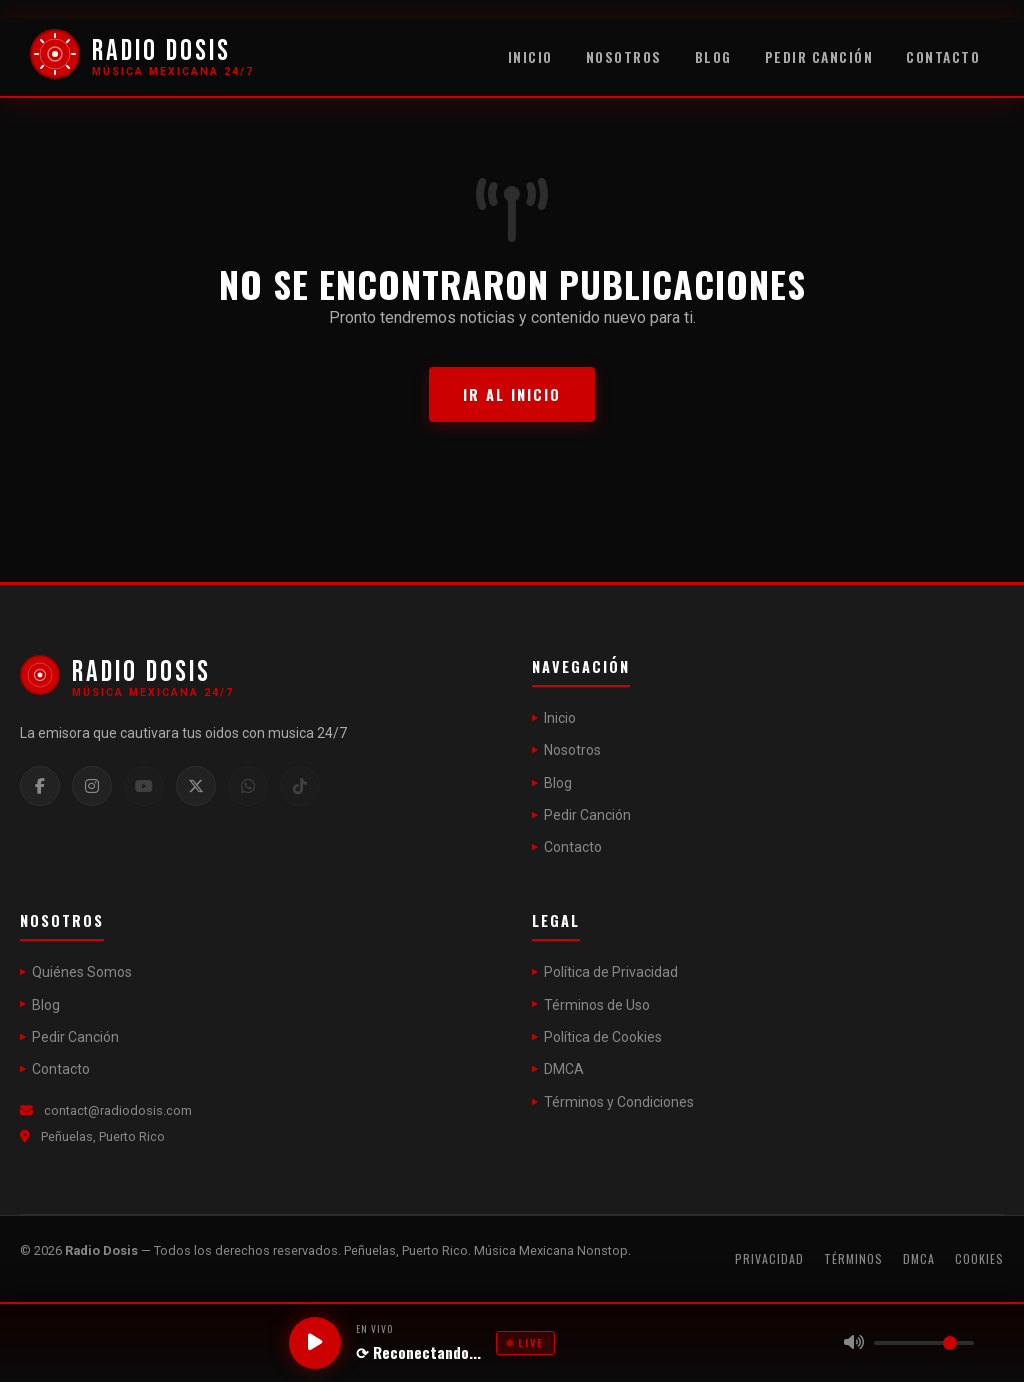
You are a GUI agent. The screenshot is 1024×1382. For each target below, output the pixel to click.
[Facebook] (40, 786)
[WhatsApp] (248, 786)
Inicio (530, 57)
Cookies (979, 1258)
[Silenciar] (854, 1343)
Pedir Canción (819, 57)
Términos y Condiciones (619, 1102)
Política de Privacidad (611, 972)
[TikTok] (300, 786)
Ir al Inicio (512, 394)
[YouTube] (144, 786)
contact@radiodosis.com (118, 1110)
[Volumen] (924, 1343)
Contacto (943, 57)
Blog (713, 57)
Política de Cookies (603, 1037)
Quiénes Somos (82, 972)
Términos (853, 1258)
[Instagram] (92, 786)
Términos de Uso (597, 1005)
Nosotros (624, 57)
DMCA (564, 1069)
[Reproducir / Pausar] (315, 1343)
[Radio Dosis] (142, 58)
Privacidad (769, 1258)
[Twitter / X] (196, 786)
